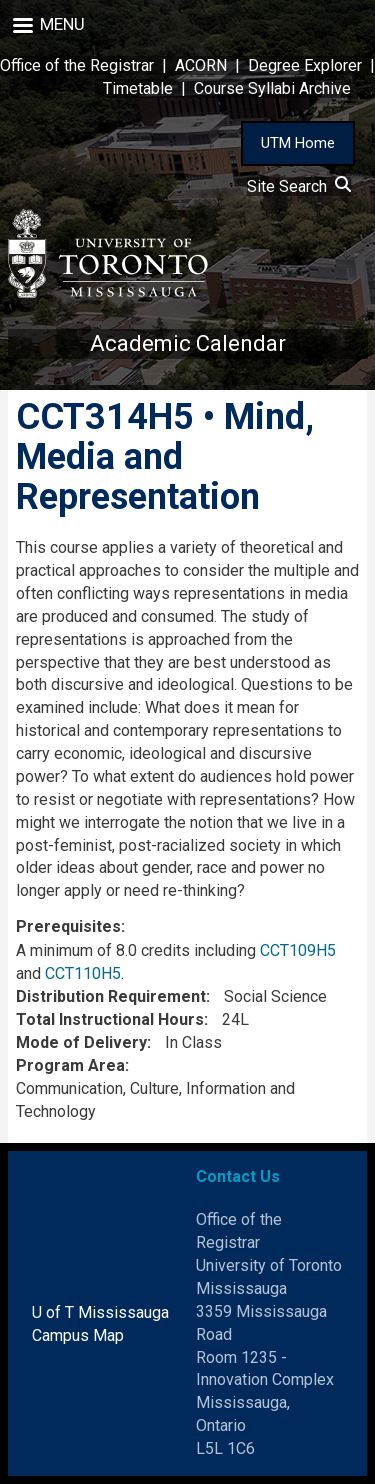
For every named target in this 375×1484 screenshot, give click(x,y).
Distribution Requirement (111, 996)
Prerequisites (68, 926)
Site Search (299, 186)
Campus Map (78, 1335)
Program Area (70, 1065)
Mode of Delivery (81, 1042)
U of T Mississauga (100, 1312)
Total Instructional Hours (110, 1019)
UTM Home (298, 143)
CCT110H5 (83, 973)
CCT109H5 (298, 950)
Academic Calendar (188, 343)
